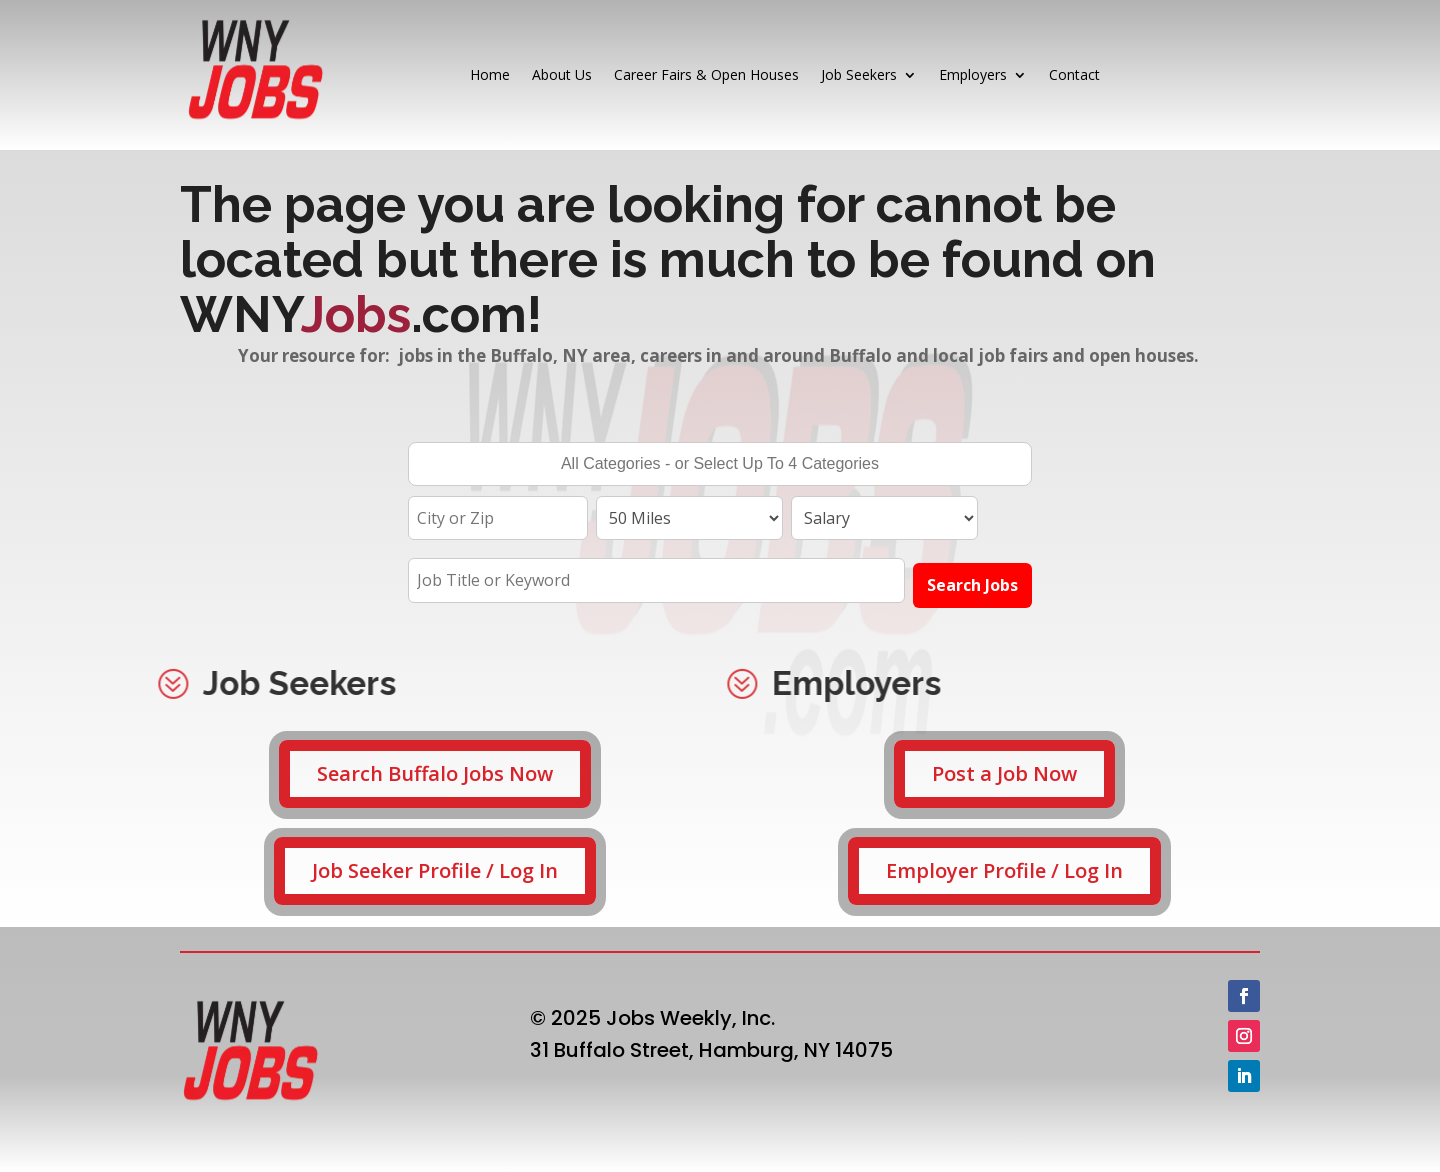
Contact (1074, 74)
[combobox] (720, 464)
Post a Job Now (1004, 773)
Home (490, 74)
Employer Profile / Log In (1004, 870)
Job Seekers (859, 74)
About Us (562, 74)
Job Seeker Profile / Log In (435, 870)
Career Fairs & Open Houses (706, 74)
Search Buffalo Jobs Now (435, 773)
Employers (973, 74)
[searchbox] (720, 466)
